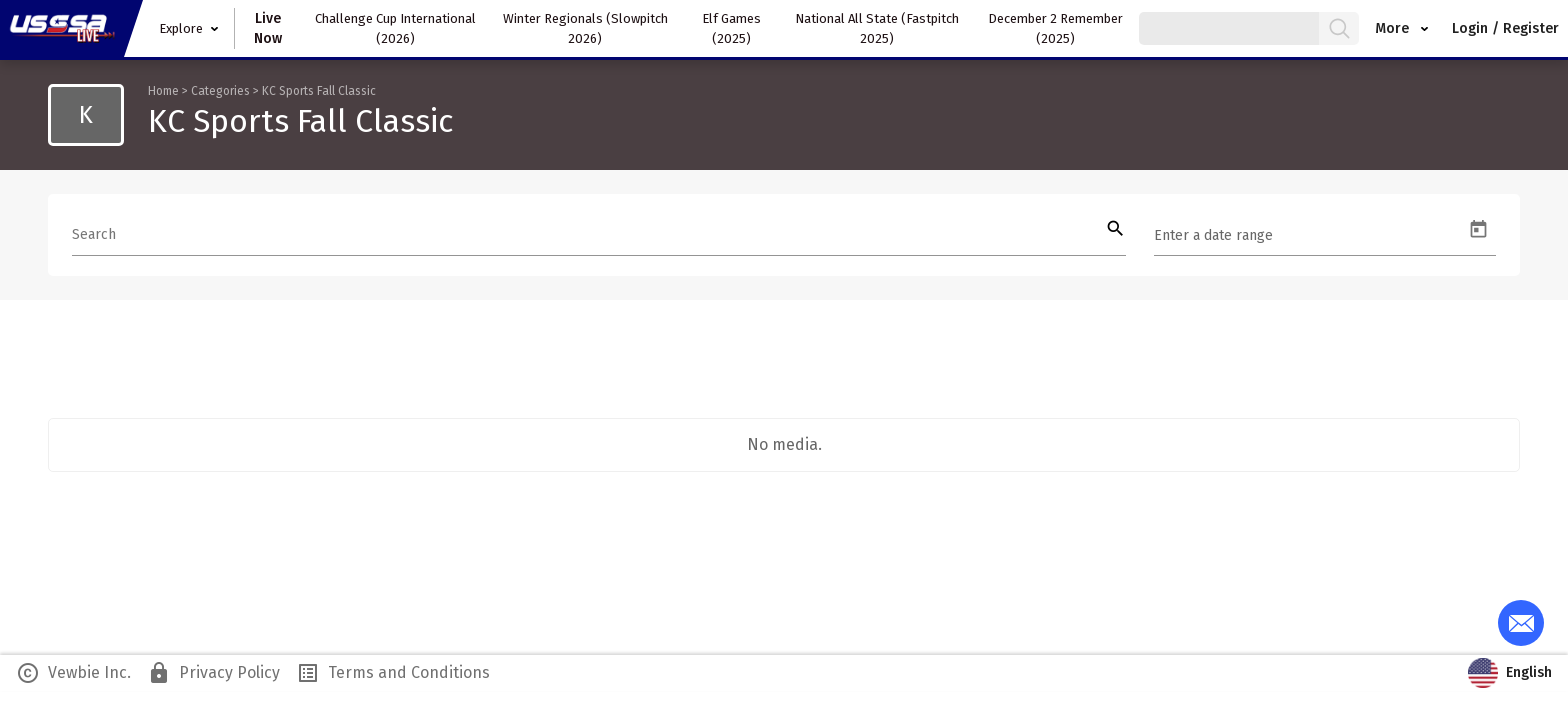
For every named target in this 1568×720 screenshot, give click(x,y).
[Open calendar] (1478, 229)
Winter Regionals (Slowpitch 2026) (585, 28)
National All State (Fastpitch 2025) (877, 28)
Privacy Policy (213, 673)
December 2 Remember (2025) (1055, 28)
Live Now (268, 28)
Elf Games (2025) (731, 28)
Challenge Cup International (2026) (395, 28)
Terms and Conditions (393, 673)
